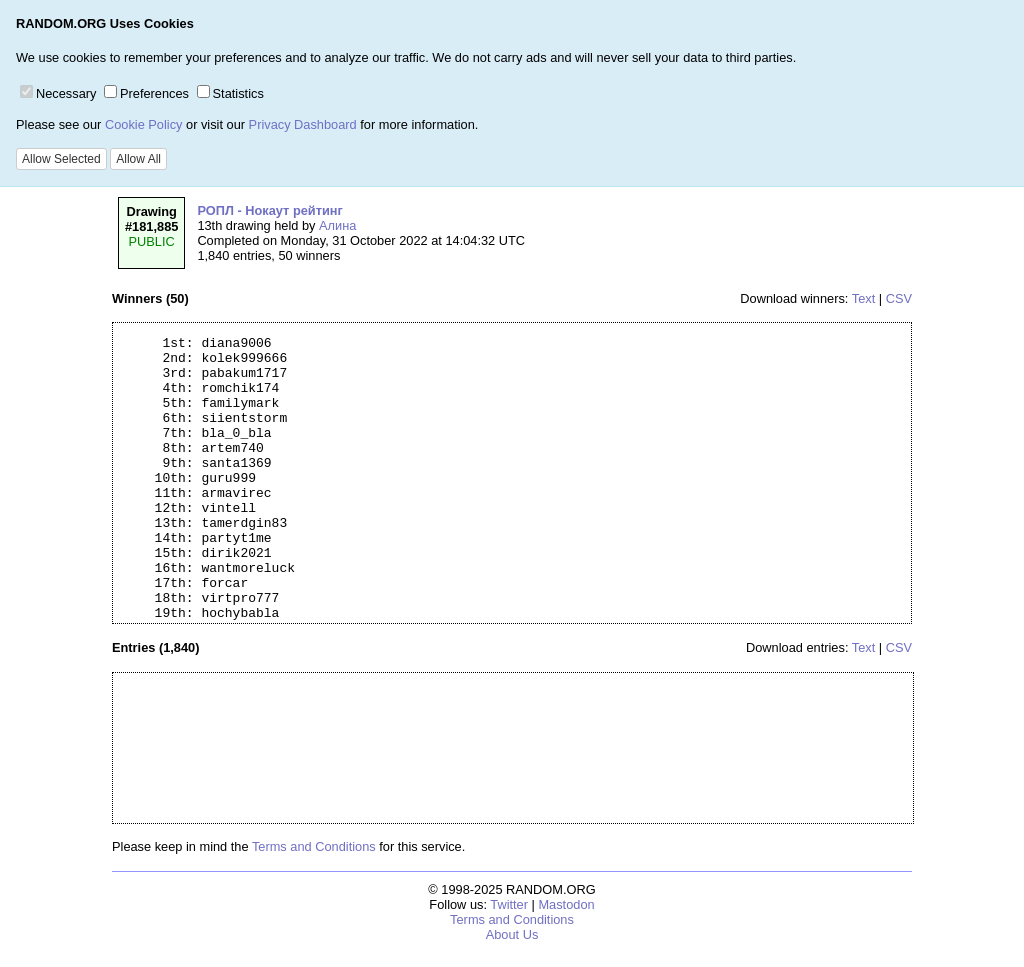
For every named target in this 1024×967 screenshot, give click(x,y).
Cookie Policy (144, 124)
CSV (899, 298)
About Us (512, 934)
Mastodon (566, 904)
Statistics (230, 93)
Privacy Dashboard (303, 124)
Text (863, 298)
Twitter (509, 904)
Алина (337, 225)
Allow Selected (61, 159)
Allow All (138, 159)
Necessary (58, 93)
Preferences (146, 93)
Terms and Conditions (314, 846)
